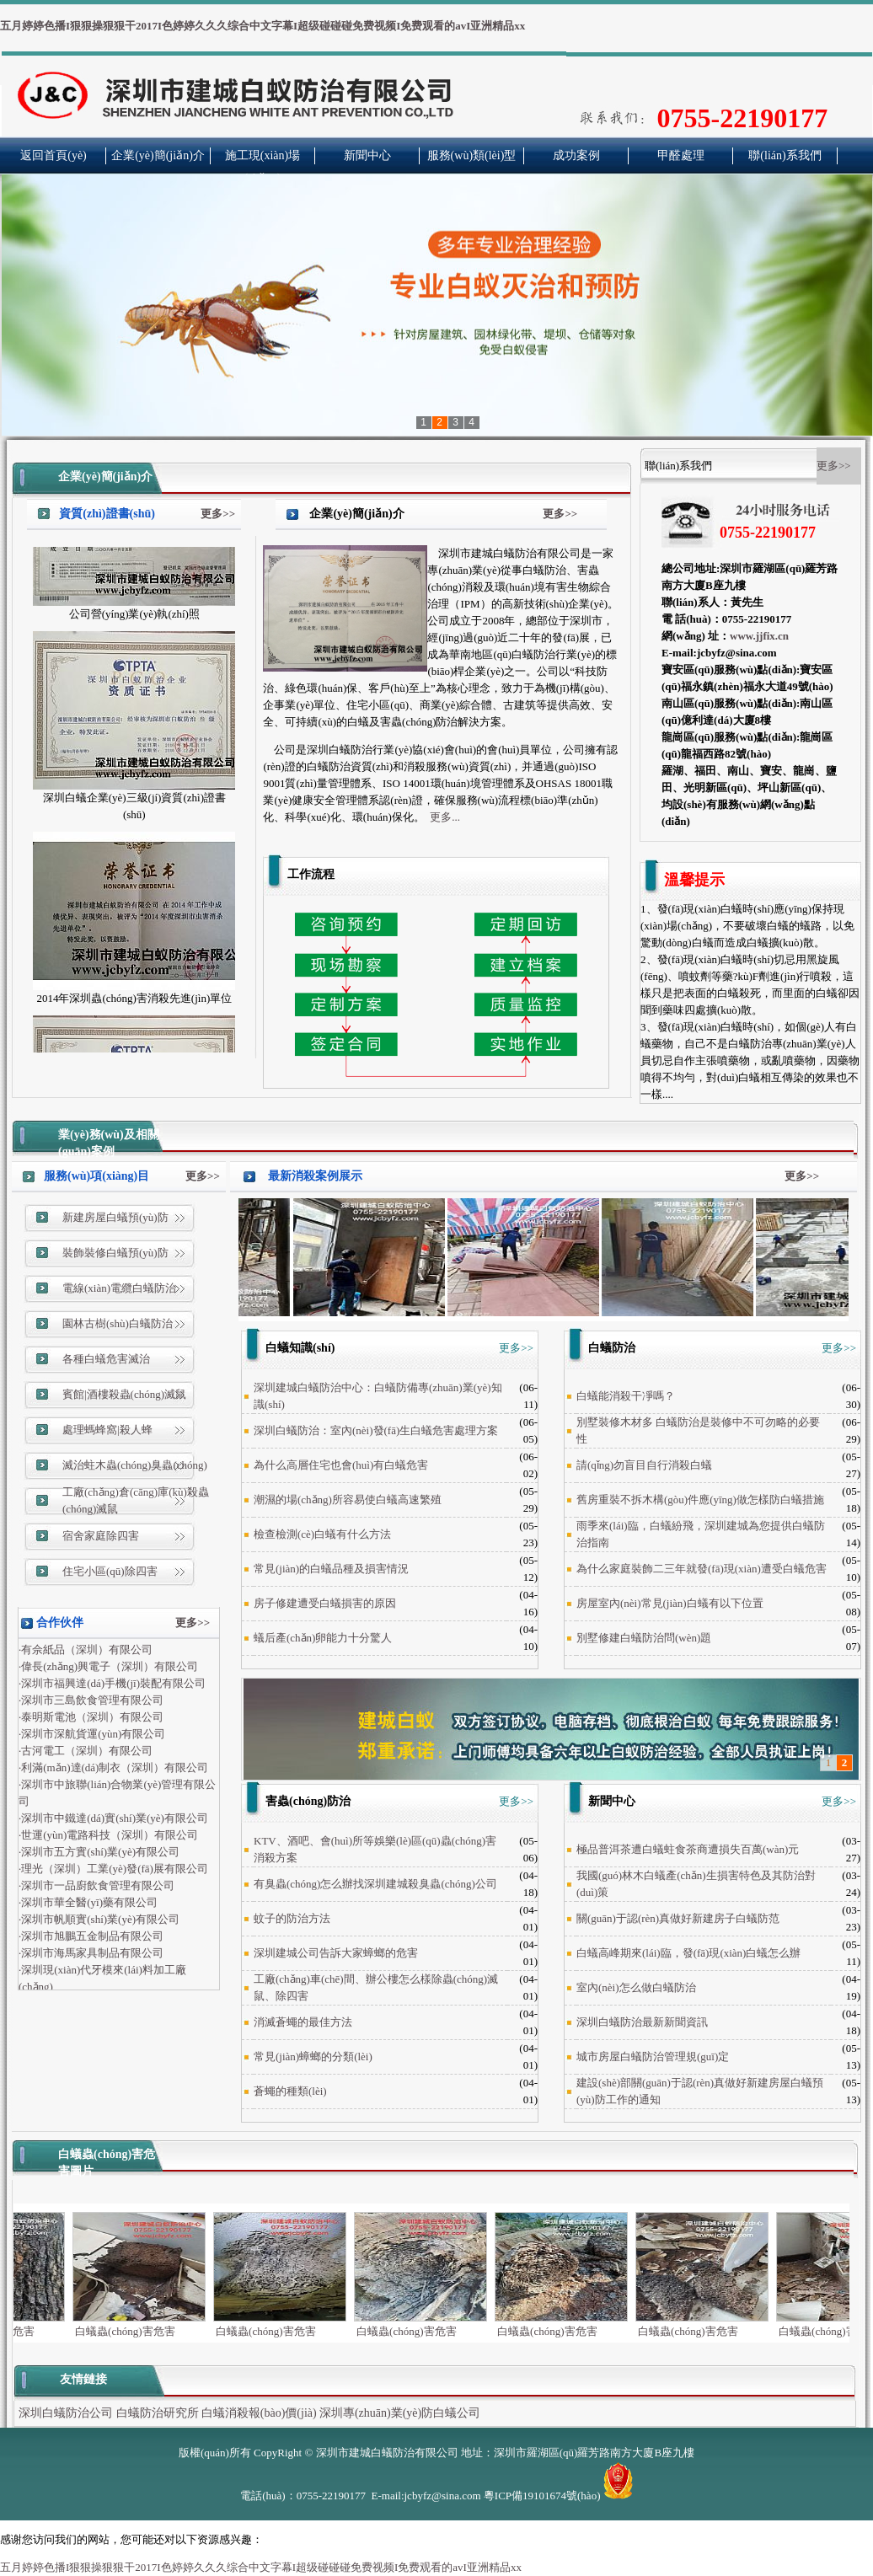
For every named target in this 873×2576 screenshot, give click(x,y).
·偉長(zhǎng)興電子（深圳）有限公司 (108, 1669)
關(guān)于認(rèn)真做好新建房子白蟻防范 (677, 1918)
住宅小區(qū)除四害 (110, 1571)
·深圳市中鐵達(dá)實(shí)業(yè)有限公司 (113, 1821)
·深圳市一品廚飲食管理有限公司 (96, 1888)
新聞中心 (367, 155)
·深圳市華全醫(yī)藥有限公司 (88, 1905)
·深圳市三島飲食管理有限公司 (91, 1703)
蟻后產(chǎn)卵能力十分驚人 (323, 1637)
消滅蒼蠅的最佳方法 (303, 2022)
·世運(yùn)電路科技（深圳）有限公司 (108, 1838)
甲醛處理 (680, 155)
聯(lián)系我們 (784, 155)
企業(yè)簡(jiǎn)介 (158, 155)
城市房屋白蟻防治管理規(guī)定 (652, 2056)
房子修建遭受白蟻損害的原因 (325, 1603)
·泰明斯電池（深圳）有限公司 (91, 1720)
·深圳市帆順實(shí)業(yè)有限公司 (99, 1922)
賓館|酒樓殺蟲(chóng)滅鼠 (124, 1394)
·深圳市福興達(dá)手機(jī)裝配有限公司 (112, 1686)
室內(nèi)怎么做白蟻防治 (636, 1987)
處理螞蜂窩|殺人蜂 (107, 1429)
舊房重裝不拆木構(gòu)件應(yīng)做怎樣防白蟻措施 (700, 1499)
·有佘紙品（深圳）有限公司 (86, 1653)
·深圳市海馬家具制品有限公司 (91, 1956)
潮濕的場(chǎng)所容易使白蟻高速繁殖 (348, 1499)
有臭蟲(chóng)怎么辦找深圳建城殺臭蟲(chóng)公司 (375, 1883)
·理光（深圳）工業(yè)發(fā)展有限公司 (113, 1872)
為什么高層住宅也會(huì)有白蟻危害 (341, 1465)
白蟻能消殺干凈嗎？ (625, 1396)
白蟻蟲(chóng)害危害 (148, 2324)
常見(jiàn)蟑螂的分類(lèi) (313, 2056)
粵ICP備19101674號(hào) (542, 2495)
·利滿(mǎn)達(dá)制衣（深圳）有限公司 (113, 1771)
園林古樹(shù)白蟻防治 (117, 1323)
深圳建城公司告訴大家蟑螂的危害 (336, 1953)
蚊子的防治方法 (292, 1918)
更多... (445, 817)
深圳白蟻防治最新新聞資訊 (642, 2022)
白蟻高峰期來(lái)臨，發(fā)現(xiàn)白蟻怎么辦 (688, 1953)
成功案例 (576, 155)
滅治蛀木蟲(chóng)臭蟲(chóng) (134, 1465)
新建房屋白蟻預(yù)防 (115, 1217)
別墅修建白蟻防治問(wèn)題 (643, 1637)
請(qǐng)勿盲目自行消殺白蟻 (644, 1465)
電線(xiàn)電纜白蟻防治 (119, 1288)
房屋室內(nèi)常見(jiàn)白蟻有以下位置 (669, 1603)
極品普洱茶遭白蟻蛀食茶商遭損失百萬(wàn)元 (687, 1849)
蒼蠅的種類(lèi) (290, 2091)
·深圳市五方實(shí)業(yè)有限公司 (99, 1855)
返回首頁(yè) (53, 155)
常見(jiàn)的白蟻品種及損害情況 (331, 1568)
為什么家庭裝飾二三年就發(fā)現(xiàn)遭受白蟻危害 (701, 1568)
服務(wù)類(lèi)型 (472, 155)
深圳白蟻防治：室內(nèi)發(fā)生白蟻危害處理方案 (376, 1430)
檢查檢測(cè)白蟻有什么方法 (322, 1534)
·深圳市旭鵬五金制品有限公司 (91, 1939)
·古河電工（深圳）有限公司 (86, 1754)
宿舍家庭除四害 (100, 1535)
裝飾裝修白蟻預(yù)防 (115, 1252)
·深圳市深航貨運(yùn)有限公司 (92, 1737)
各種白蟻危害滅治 (106, 1358)
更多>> (218, 513)
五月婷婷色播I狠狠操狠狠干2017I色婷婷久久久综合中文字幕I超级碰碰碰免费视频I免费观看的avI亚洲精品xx (262, 25)
